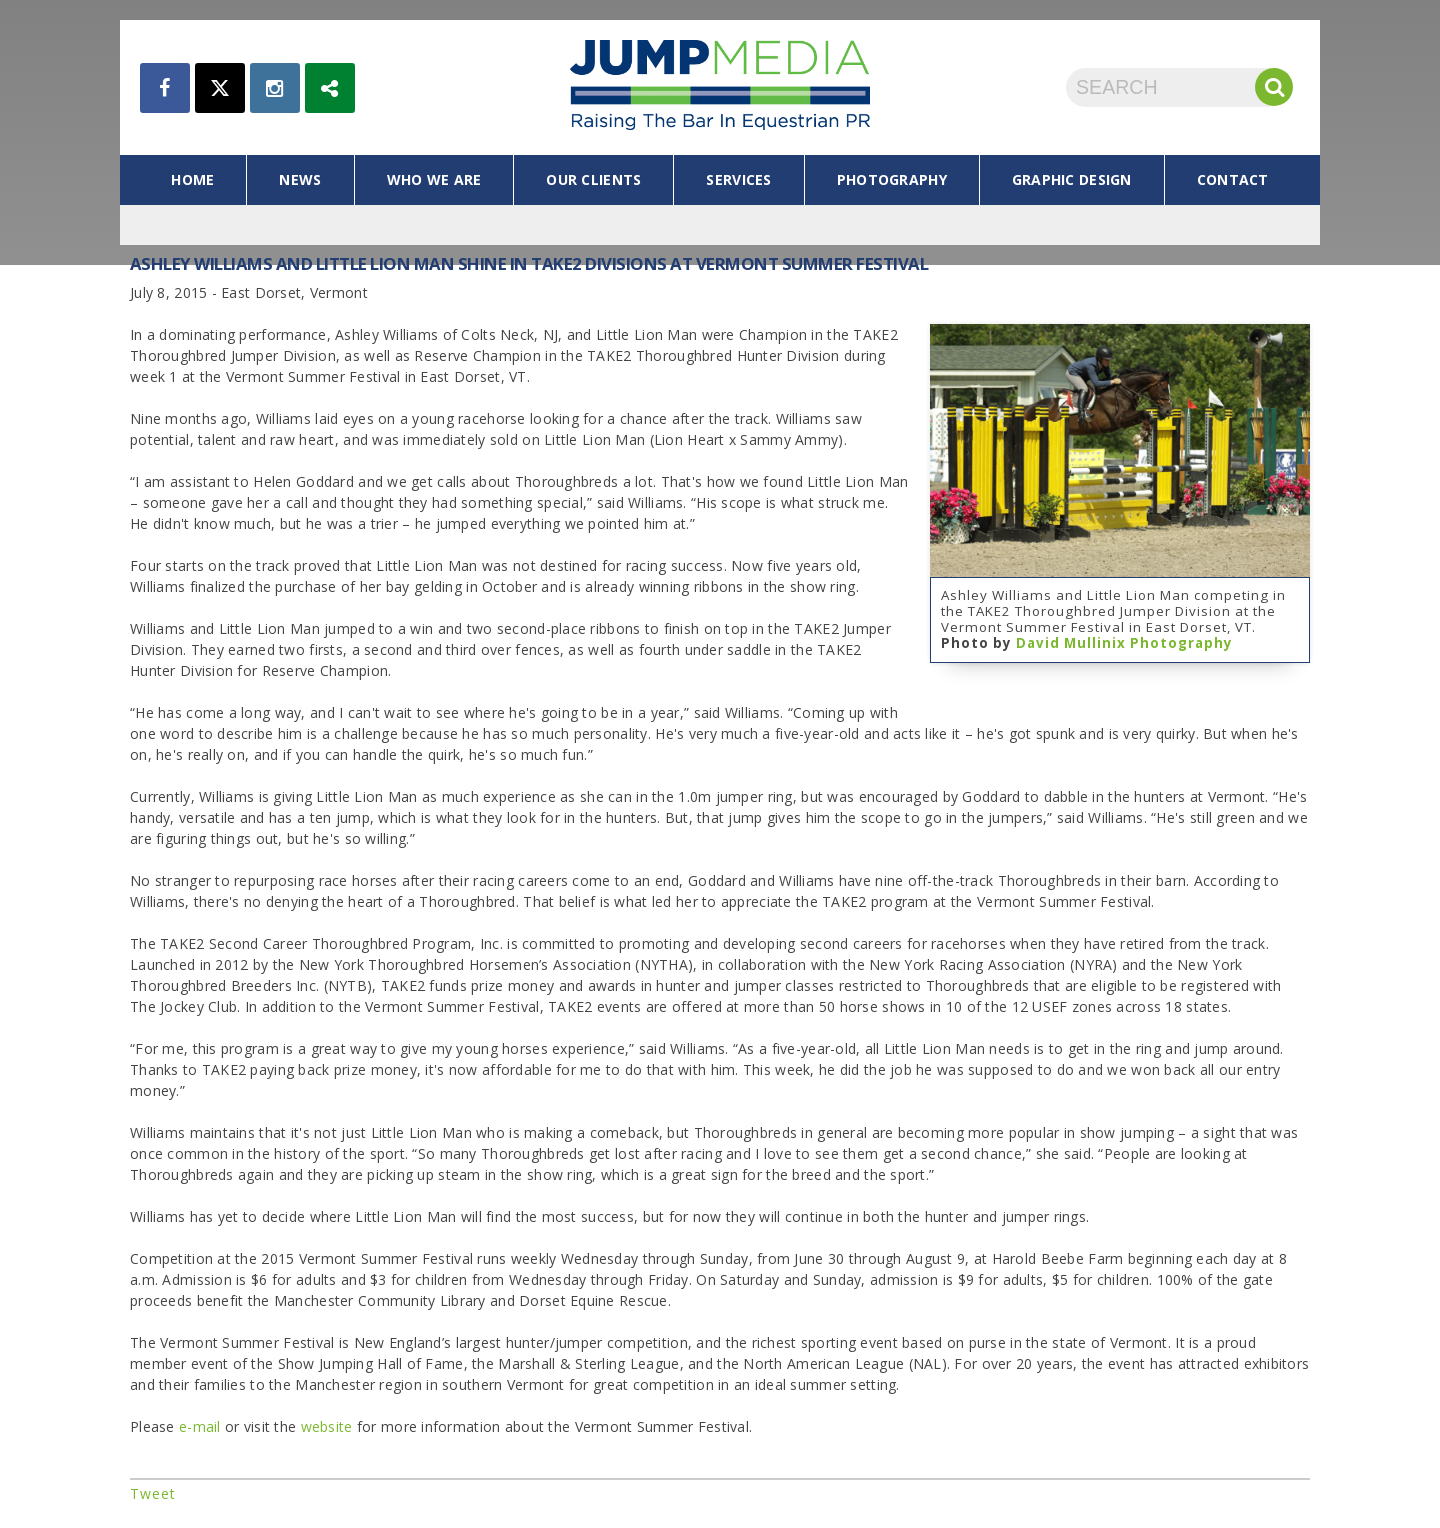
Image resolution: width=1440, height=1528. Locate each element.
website (329, 1426)
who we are (434, 179)
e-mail (200, 1426)
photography (892, 179)
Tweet (153, 1493)
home (192, 179)
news (300, 179)
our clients (593, 179)
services (738, 179)
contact (1233, 179)
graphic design (1072, 179)
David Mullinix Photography (1124, 643)
